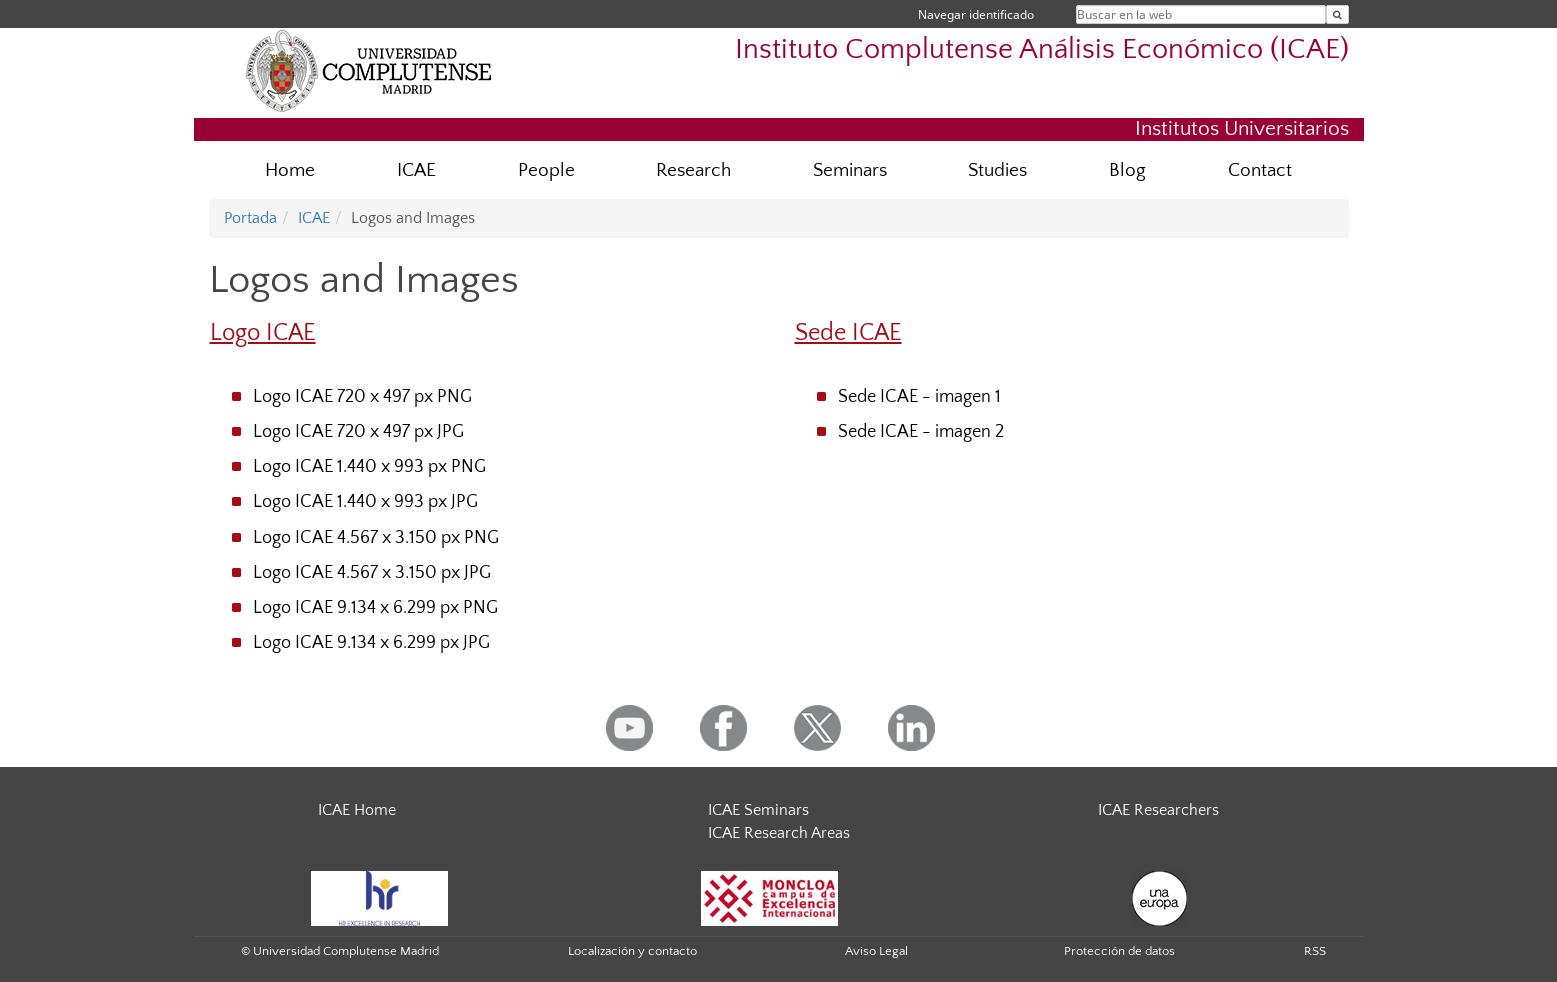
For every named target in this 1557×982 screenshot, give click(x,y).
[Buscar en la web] (1337, 14)
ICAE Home (357, 810)
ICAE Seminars (758, 810)
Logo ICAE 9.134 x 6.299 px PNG (375, 608)
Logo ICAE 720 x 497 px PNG (362, 397)
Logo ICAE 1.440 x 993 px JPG (365, 502)
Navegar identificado (976, 14)
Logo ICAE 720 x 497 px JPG (358, 432)
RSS (1315, 951)
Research (693, 170)
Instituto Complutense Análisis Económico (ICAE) (1042, 49)
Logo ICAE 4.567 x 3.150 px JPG (372, 573)
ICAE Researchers (1158, 810)
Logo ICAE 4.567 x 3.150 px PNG (376, 538)
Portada (250, 218)
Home (290, 170)
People (546, 170)
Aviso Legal (876, 951)
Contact (1260, 170)
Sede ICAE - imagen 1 (919, 397)
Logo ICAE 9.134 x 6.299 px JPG (371, 643)
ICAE (416, 170)
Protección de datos (1119, 951)
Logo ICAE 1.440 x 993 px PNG (369, 467)
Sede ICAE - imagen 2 (921, 432)
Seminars (850, 170)
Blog (1127, 170)
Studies (997, 170)
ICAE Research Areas (779, 833)
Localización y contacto (632, 951)
